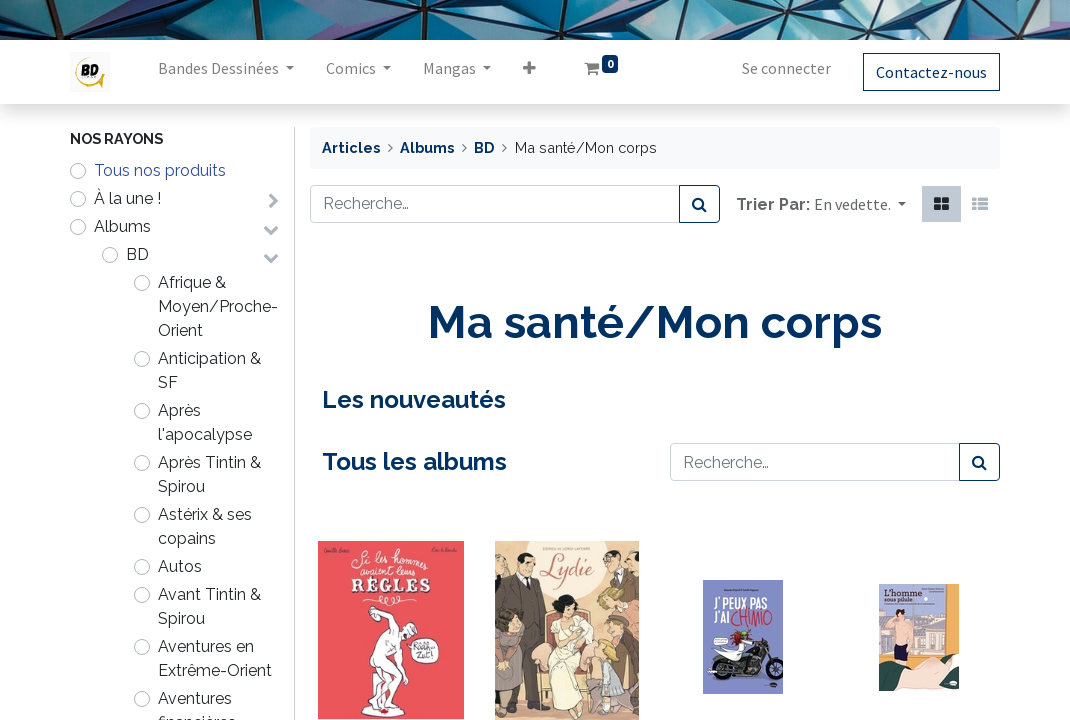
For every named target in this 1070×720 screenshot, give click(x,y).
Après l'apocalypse (205, 422)
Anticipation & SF (209, 370)
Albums (122, 226)
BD (137, 254)
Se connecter (786, 68)
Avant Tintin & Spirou (209, 606)
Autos (180, 566)
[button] (529, 72)
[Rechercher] (699, 204)
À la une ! (127, 198)
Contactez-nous (931, 72)
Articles (351, 147)
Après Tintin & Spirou (209, 474)
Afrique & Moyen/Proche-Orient (218, 306)
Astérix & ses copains (205, 526)
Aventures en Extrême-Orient (215, 658)
